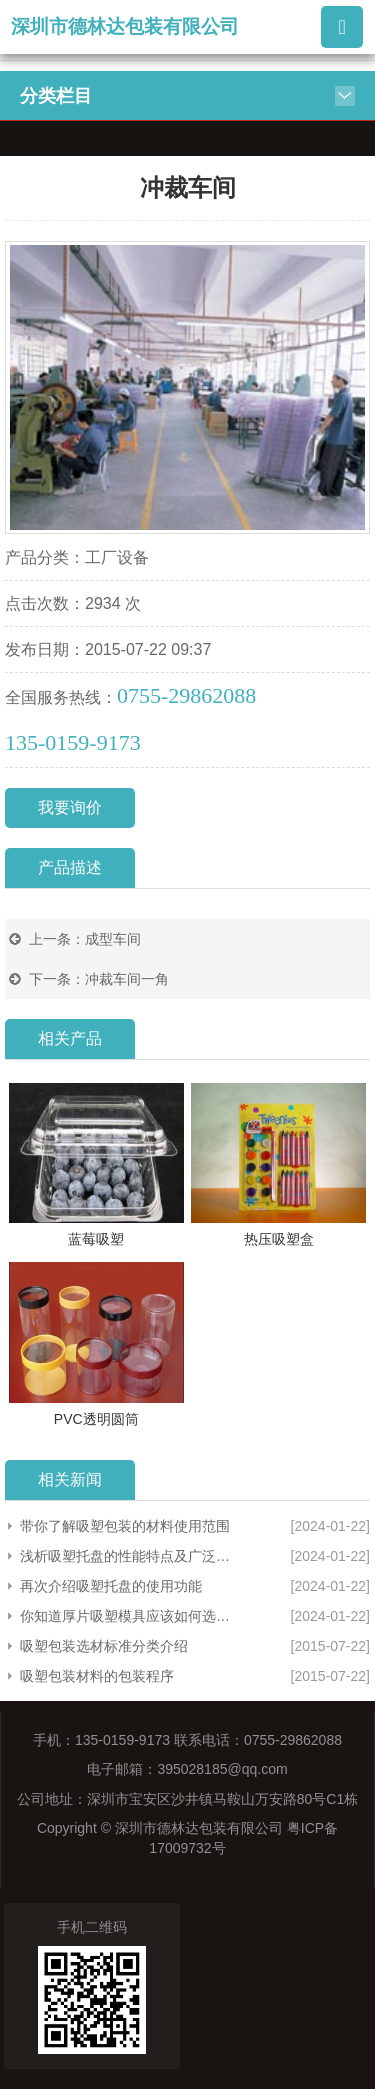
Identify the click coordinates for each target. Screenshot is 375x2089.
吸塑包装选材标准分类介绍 (104, 1646)
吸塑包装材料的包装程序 (97, 1676)
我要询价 (70, 807)
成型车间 (113, 939)
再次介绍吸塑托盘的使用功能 (111, 1586)
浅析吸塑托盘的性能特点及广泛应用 (125, 1556)
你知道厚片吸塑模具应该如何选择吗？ (125, 1616)
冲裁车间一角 (127, 979)
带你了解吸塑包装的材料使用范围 (125, 1526)
